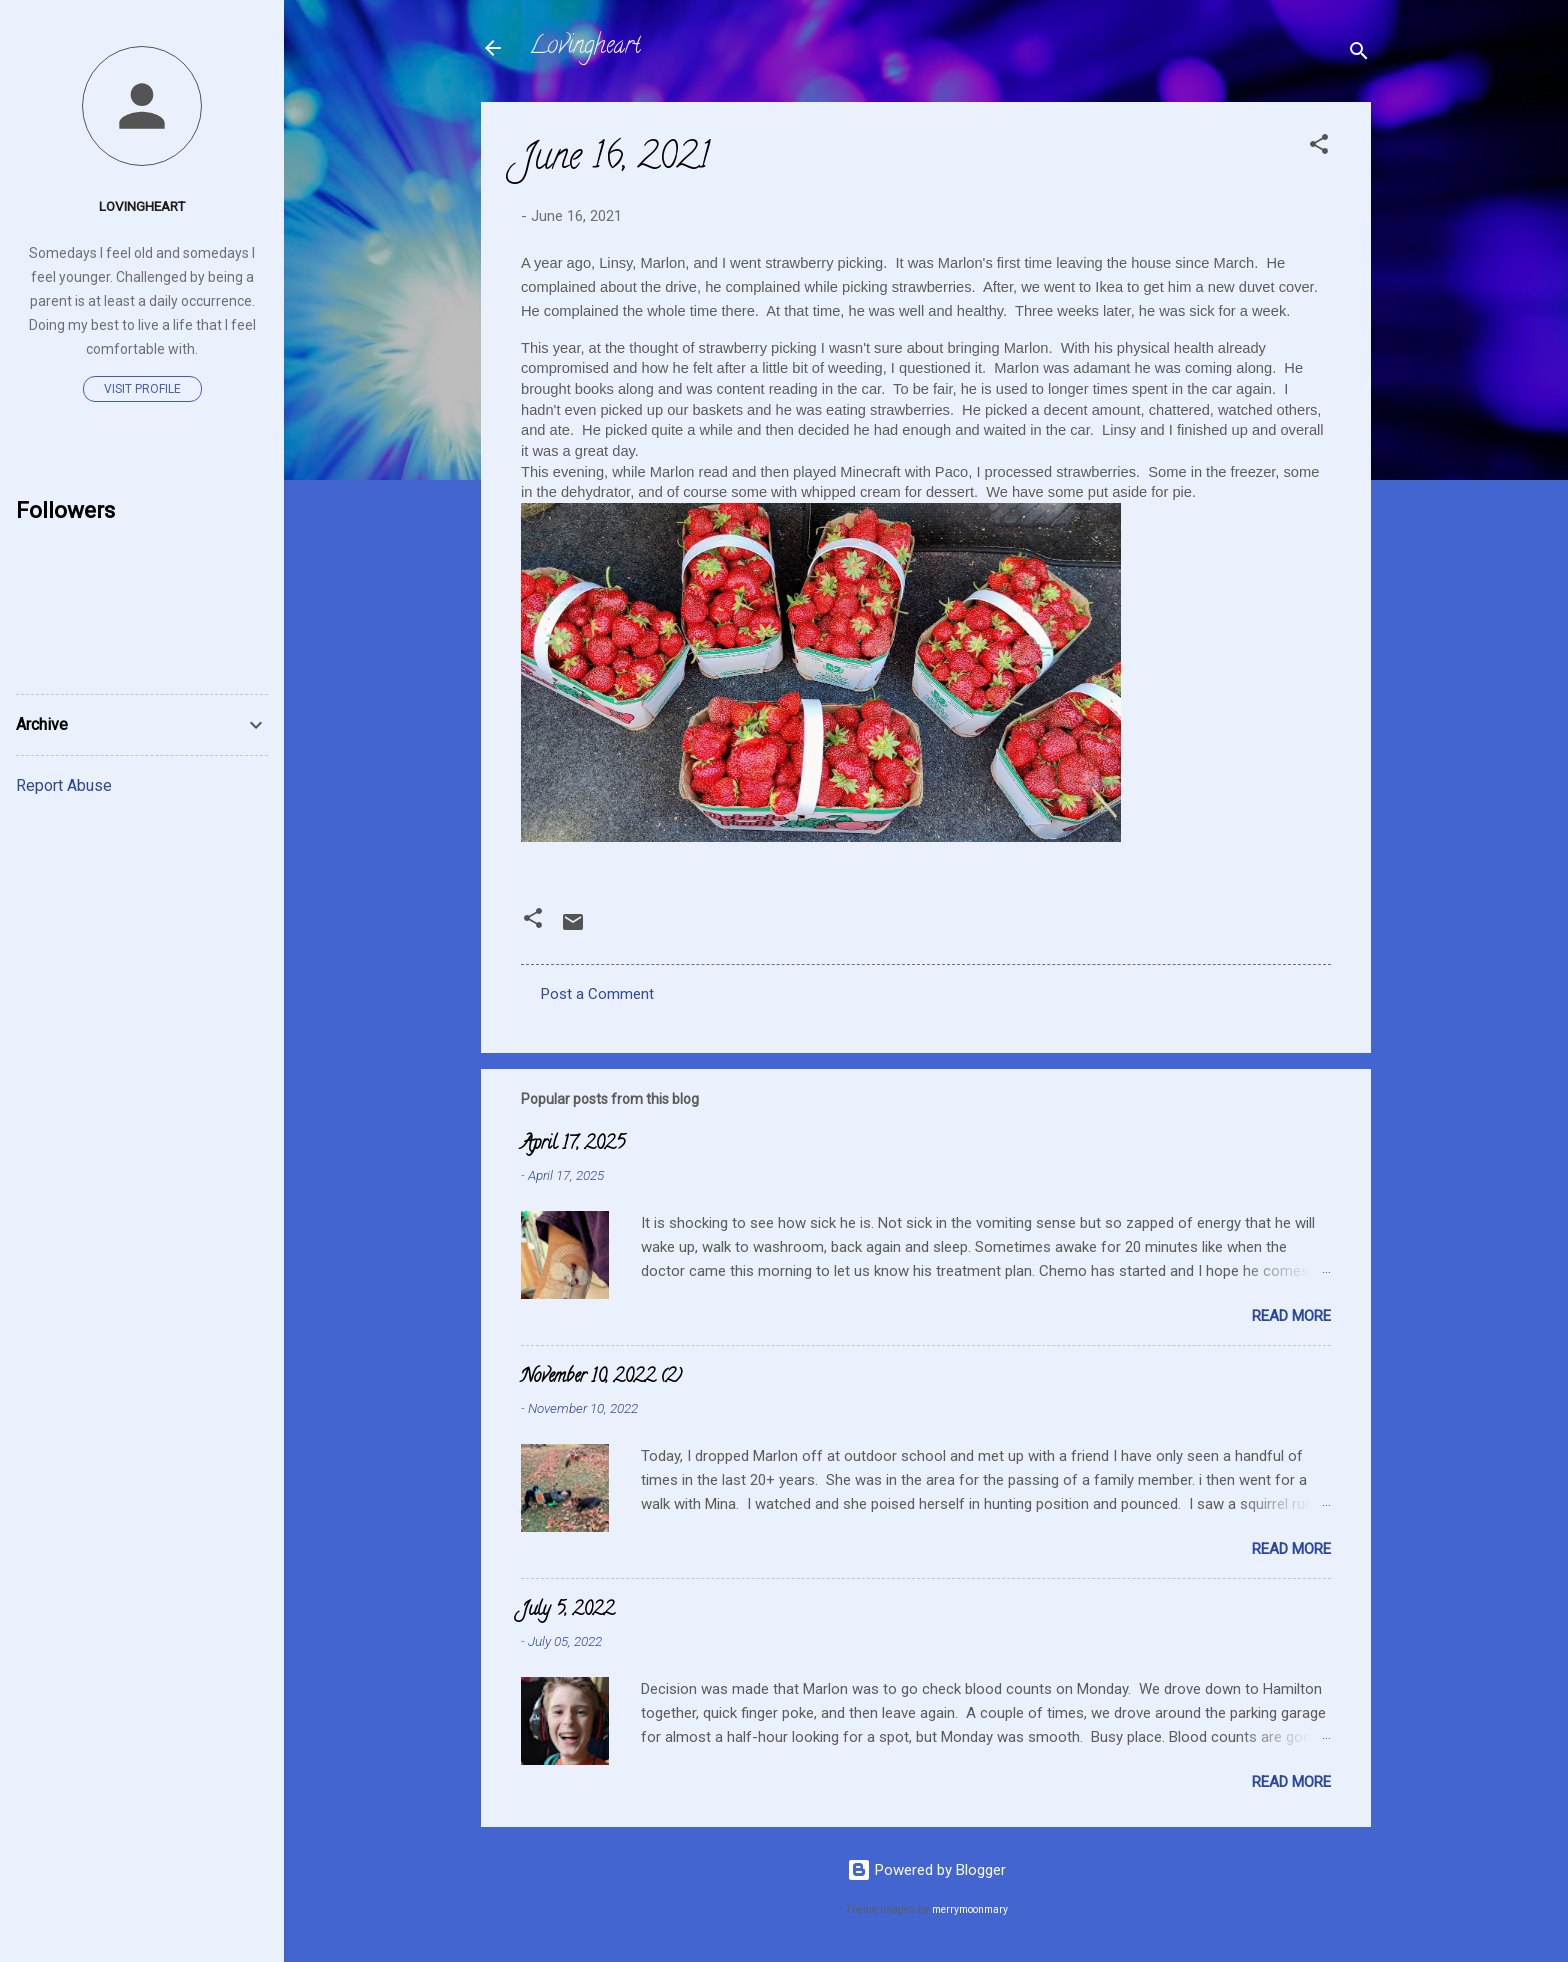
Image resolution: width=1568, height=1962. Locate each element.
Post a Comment (597, 994)
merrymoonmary (970, 1909)
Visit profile (142, 389)
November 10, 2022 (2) (601, 1378)
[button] (1319, 147)
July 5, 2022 (567, 1611)
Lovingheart (585, 47)
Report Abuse (64, 785)
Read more (1291, 1316)
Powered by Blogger (926, 1870)
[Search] (1359, 54)
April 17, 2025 (573, 1145)
